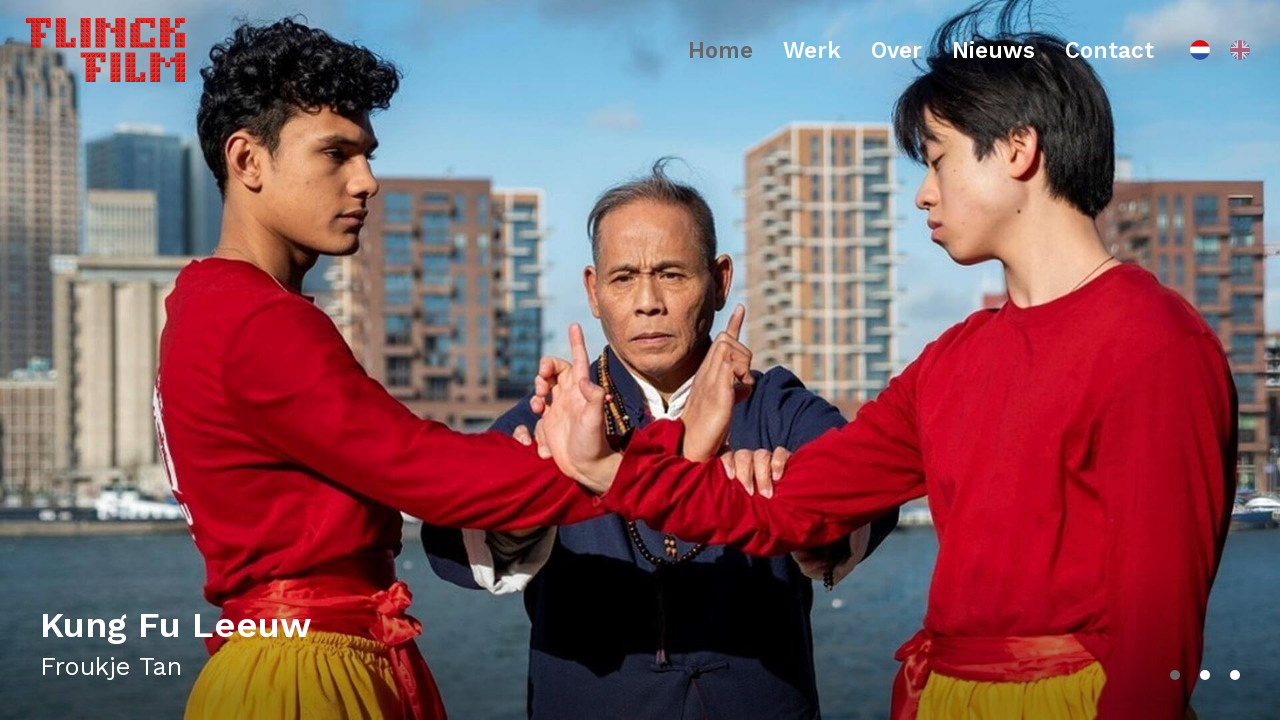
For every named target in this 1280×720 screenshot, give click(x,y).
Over (896, 50)
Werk (812, 50)
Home (720, 50)
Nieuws (993, 50)
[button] (1175, 675)
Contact (1109, 50)
